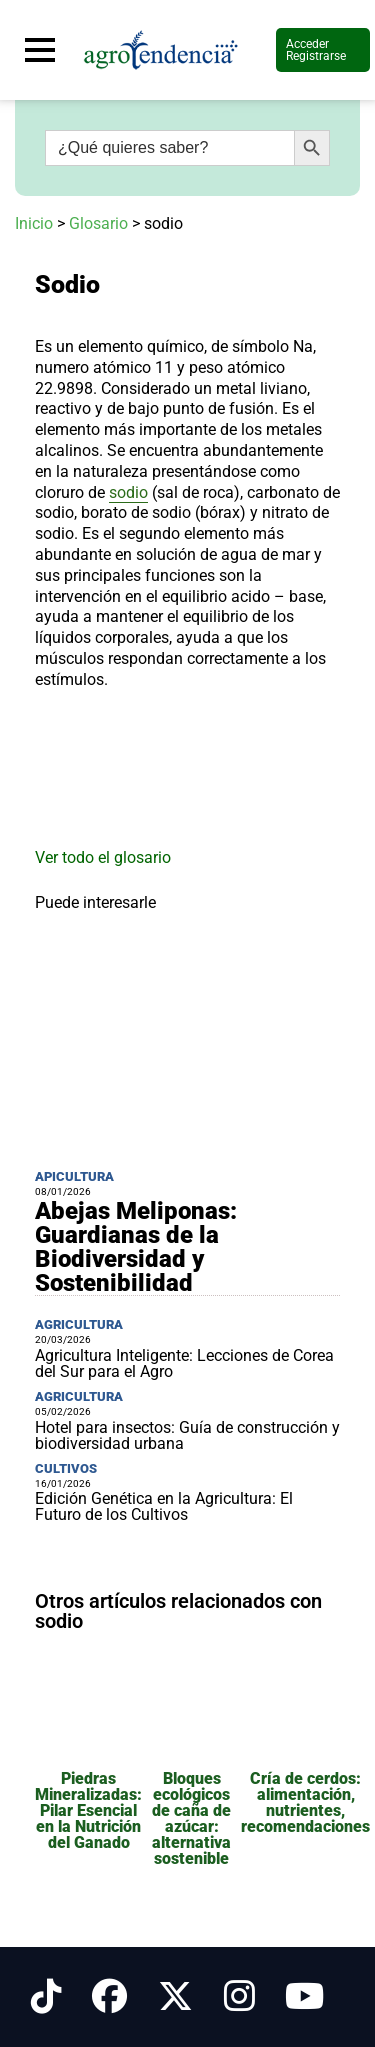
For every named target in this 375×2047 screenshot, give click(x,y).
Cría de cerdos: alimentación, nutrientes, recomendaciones (305, 1802)
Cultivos (66, 1468)
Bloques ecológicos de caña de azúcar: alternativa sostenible (191, 1818)
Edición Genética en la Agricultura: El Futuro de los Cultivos (164, 1506)
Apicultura (74, 1176)
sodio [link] (128, 492)
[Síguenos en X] (175, 1997)
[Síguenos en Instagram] (239, 1997)
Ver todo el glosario (103, 857)
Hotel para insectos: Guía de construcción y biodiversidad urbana (187, 1435)
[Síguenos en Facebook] (109, 1997)
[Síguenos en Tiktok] (46, 1997)
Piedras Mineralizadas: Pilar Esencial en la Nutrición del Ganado (88, 1810)
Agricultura (79, 1324)
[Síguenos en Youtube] (304, 1997)
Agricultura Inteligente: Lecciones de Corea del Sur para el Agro (184, 1363)
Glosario (98, 223)
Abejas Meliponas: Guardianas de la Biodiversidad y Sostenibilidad (136, 1247)
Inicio (34, 223)
